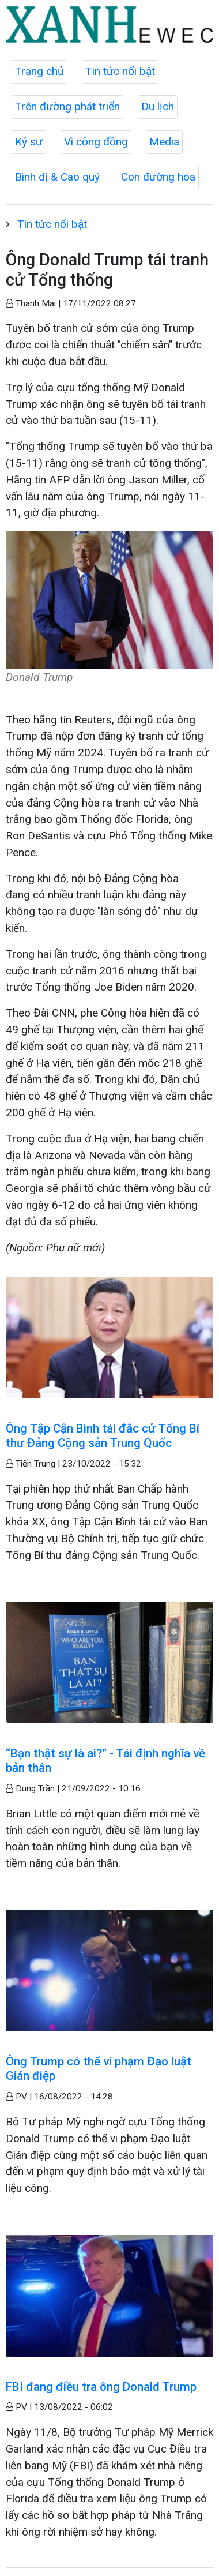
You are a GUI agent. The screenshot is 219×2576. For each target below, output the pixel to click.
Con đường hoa (158, 176)
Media (164, 141)
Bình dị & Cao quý (57, 176)
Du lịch (157, 106)
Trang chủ (39, 71)
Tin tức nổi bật (120, 71)
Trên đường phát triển (67, 106)
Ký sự (29, 141)
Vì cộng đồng (96, 141)
